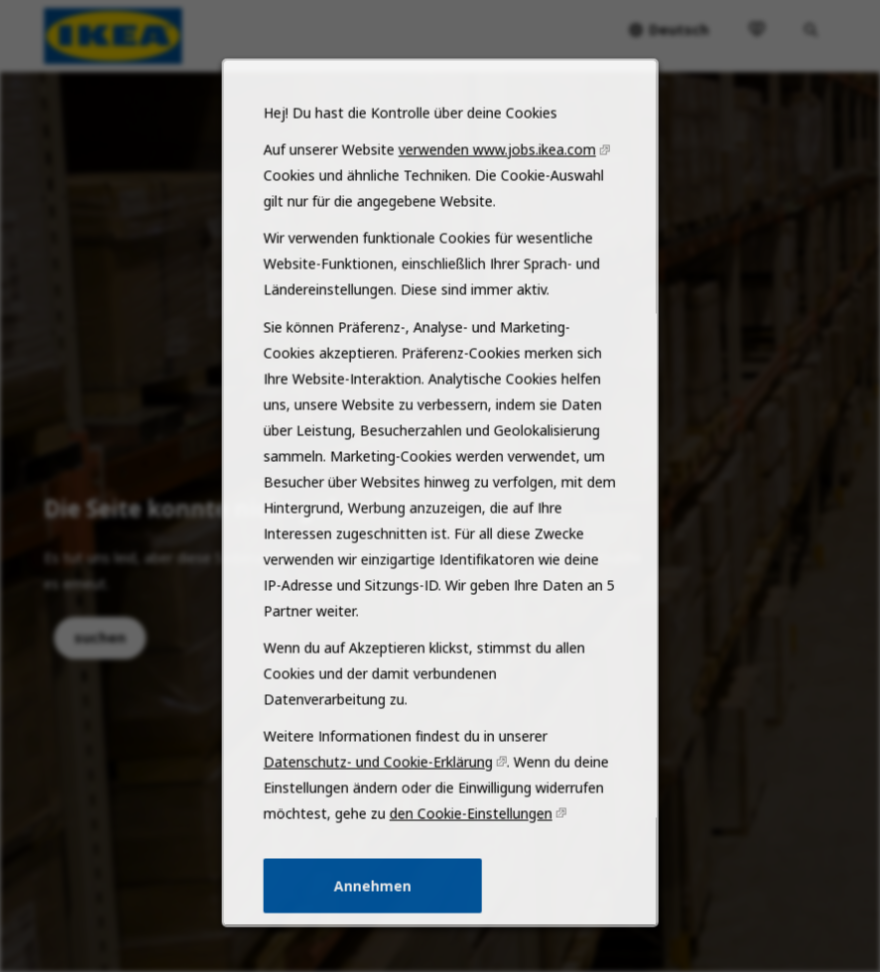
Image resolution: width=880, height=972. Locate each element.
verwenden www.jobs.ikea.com (494, 205)
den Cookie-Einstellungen (469, 838)
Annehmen (376, 907)
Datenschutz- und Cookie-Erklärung (380, 789)
